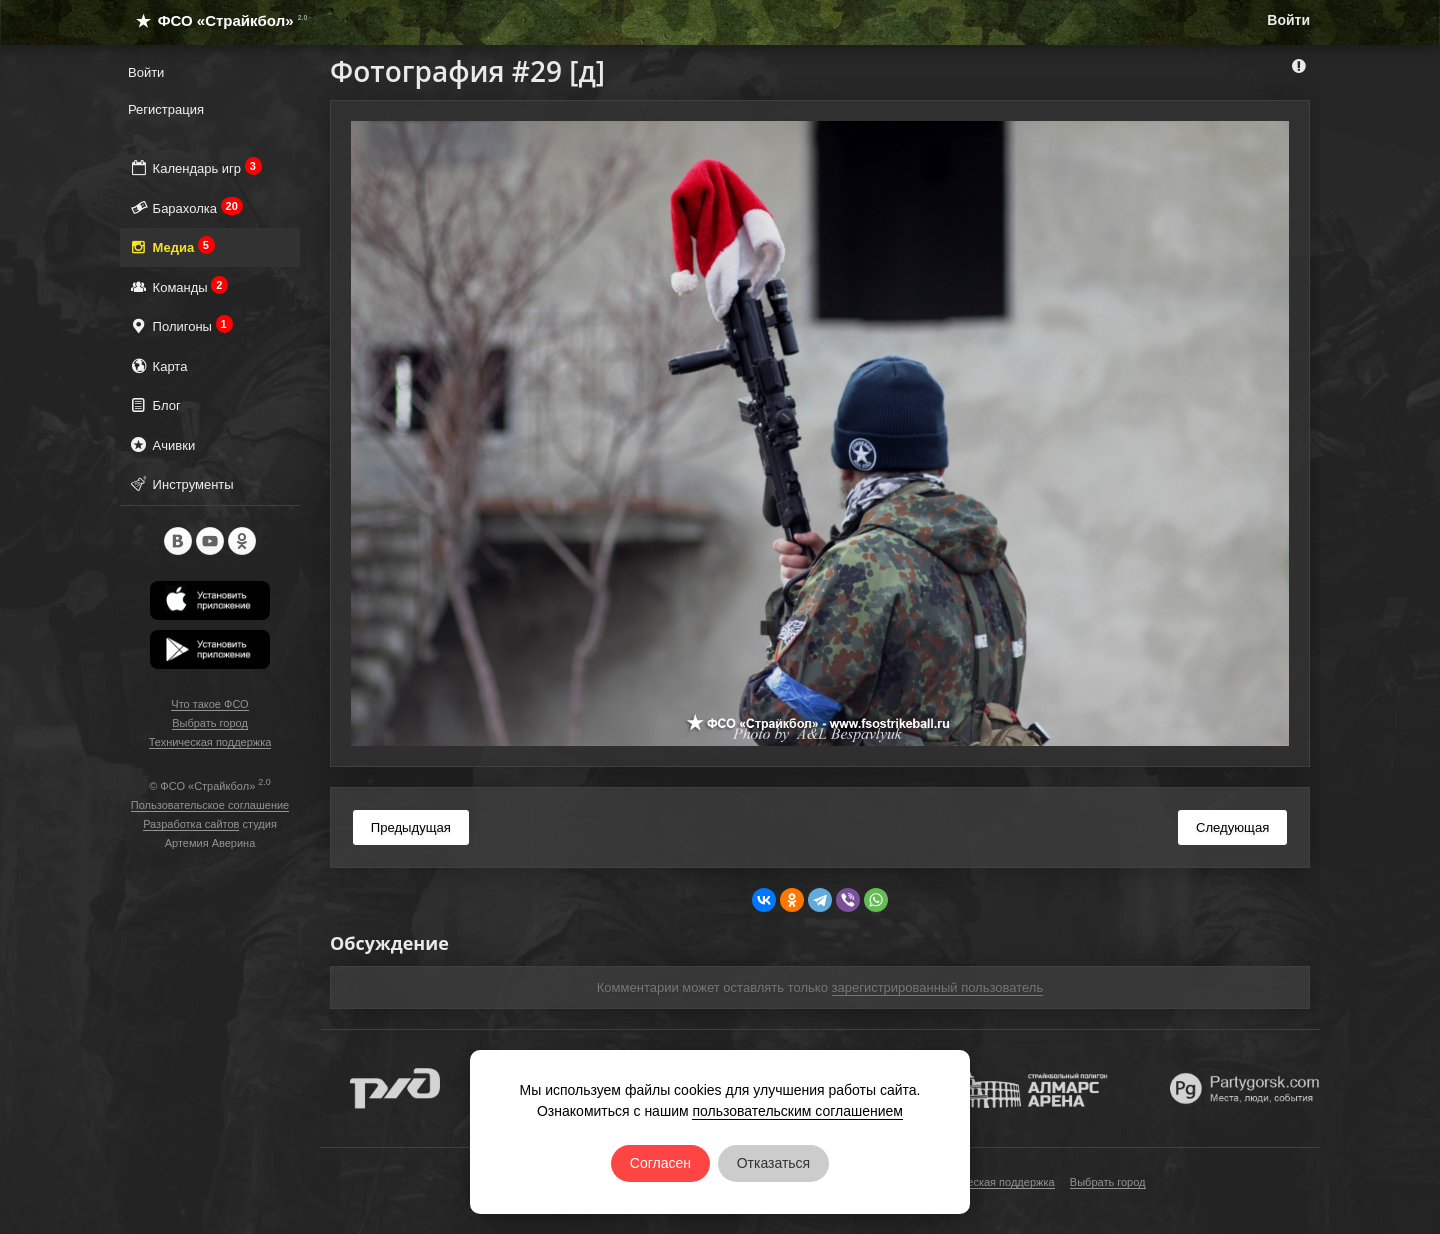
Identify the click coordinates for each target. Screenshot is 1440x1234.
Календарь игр (195, 167)
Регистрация (166, 109)
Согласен (660, 1163)
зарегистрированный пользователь (938, 987)
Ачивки (161, 444)
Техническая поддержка (210, 742)
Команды (178, 286)
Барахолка (185, 207)
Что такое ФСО (209, 704)
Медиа (171, 246)
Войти (1288, 20)
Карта (157, 365)
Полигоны (180, 325)
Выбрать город (210, 723)
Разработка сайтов (191, 824)
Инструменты (181, 483)
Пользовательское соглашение (210, 805)
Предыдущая (411, 827)
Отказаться (774, 1163)
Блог (154, 404)
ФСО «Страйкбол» (213, 20)
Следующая (1232, 827)
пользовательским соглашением (797, 1111)
